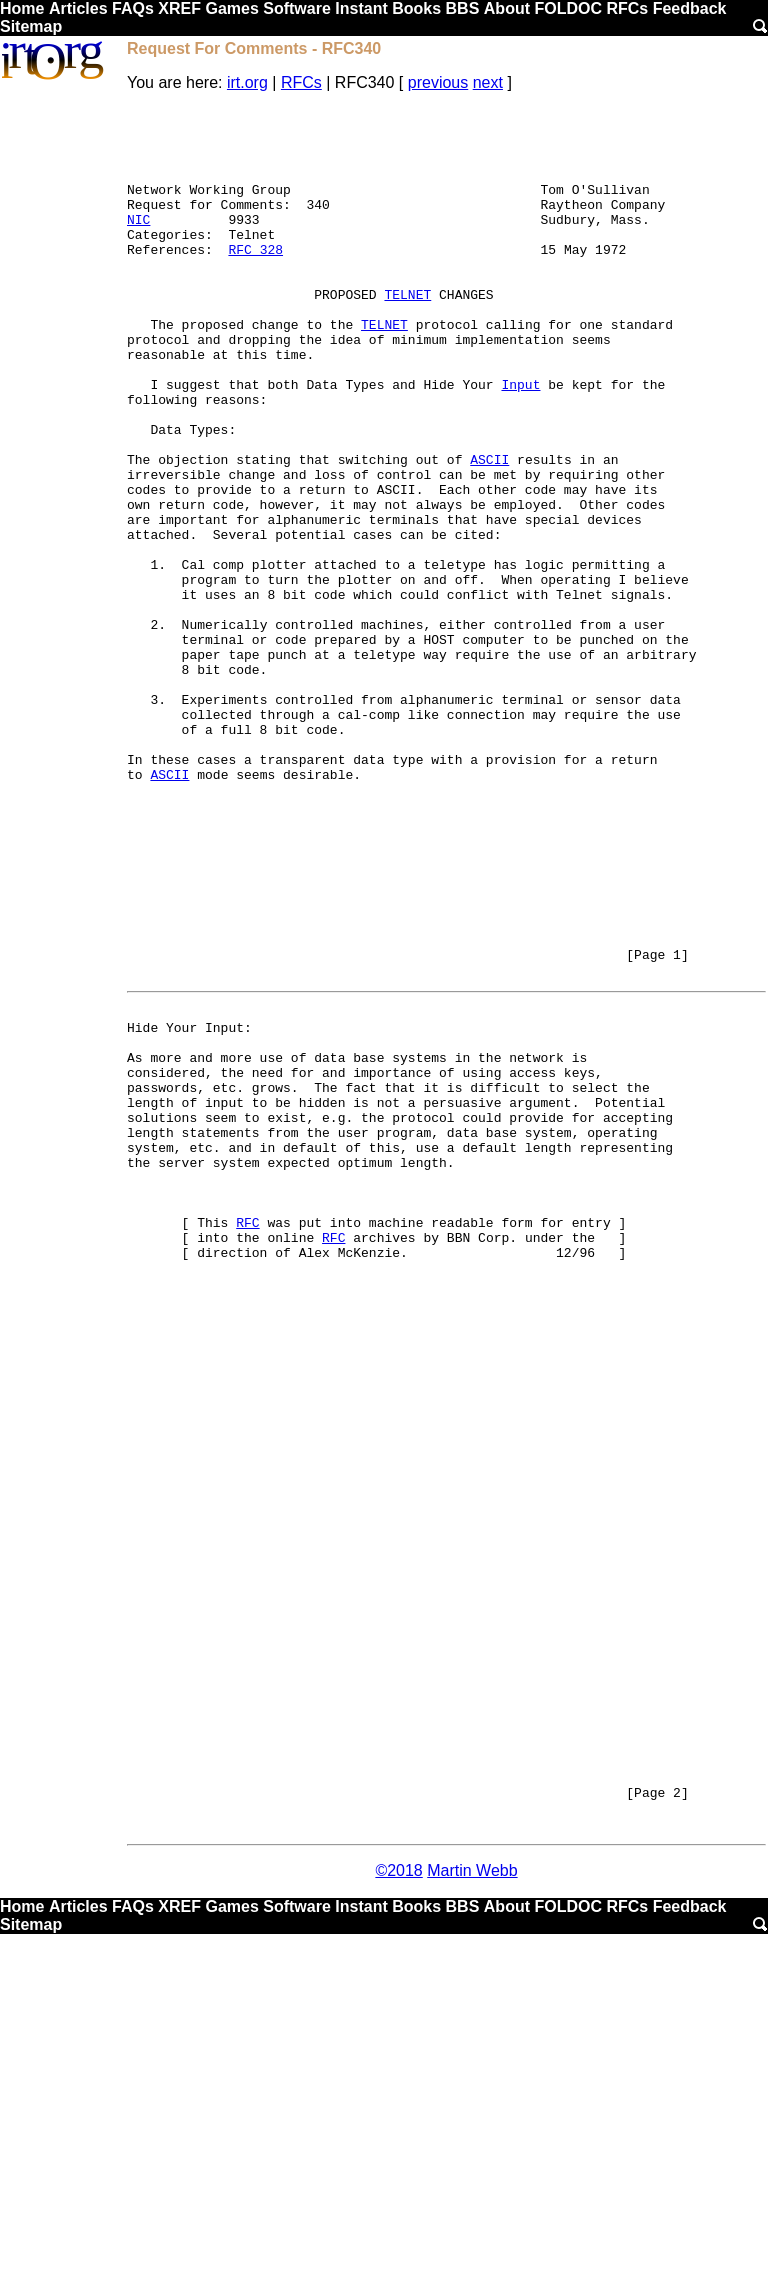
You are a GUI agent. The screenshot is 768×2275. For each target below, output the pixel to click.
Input (520, 441)
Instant (361, 8)
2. (158, 729)
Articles (78, 8)
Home (22, 8)
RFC (247, 1441)
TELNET (407, 333)
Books (416, 8)
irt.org (247, 82)
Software (297, 8)
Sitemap (31, 26)
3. (158, 819)
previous (438, 82)
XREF (179, 8)
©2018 (398, 2209)
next (488, 82)
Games (231, 8)
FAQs (133, 8)
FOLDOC (568, 8)
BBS (463, 8)
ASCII (489, 531)
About (507, 8)
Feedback (690, 8)
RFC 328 (255, 279)
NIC (138, 243)
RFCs (627, 8)
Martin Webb (472, 2209)
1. (158, 657)
